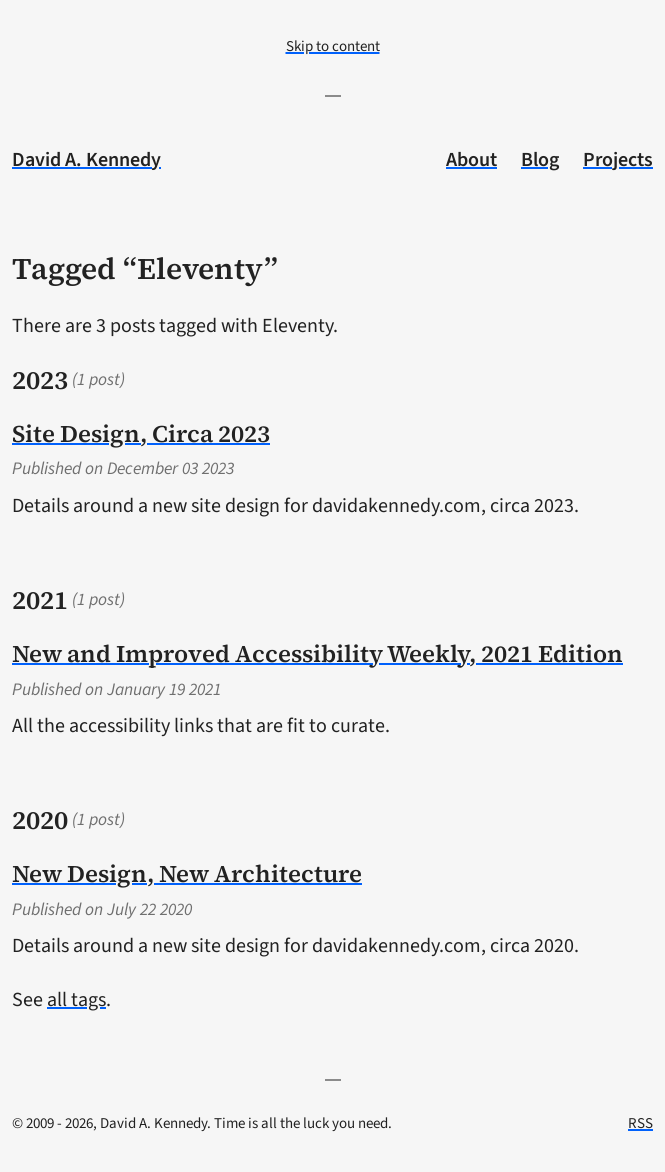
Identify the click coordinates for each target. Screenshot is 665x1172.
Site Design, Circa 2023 (141, 433)
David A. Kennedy (86, 160)
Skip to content (333, 46)
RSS (640, 1123)
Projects (618, 160)
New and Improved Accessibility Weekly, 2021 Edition (317, 653)
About (471, 160)
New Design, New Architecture (187, 873)
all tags (76, 1000)
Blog (540, 160)
